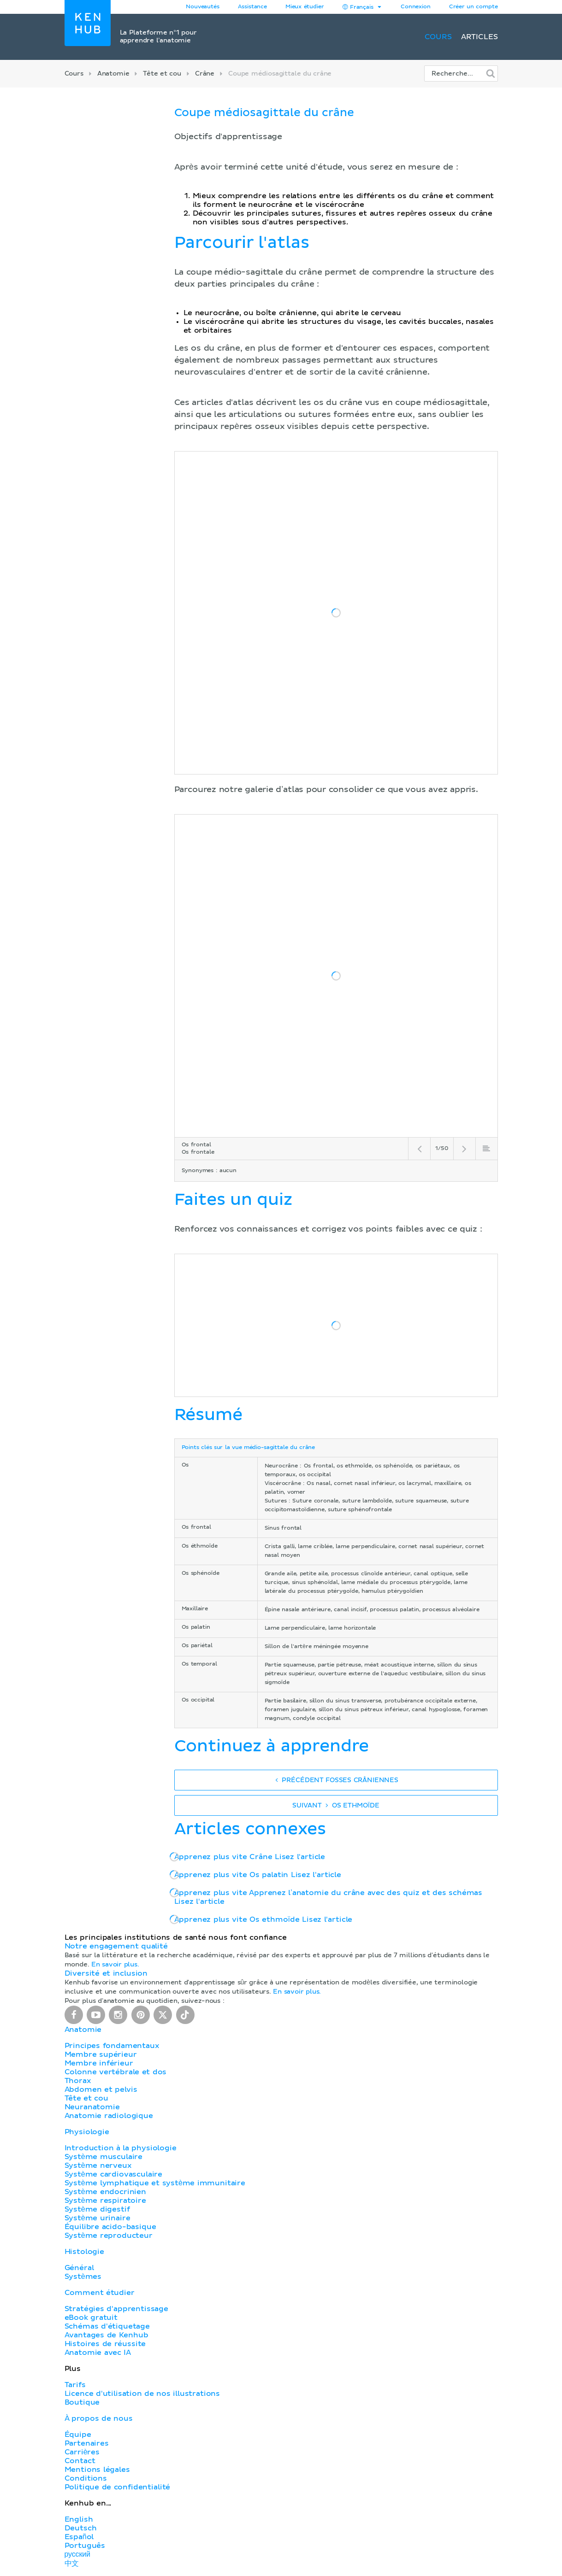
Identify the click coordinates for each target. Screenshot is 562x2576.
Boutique (82, 2402)
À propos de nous (99, 2418)
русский (77, 2554)
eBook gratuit (91, 2317)
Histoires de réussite (105, 2343)
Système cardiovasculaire (114, 2174)
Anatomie (113, 73)
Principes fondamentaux (112, 2045)
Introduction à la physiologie (121, 2148)
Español (79, 2537)
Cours (438, 37)
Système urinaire (97, 2218)
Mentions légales (97, 2469)
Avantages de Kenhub (106, 2335)
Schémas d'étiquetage (107, 2326)
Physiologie (87, 2132)
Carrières (82, 2452)
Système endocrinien (105, 2191)
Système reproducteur (109, 2235)
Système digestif (97, 2209)
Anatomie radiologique (109, 2115)
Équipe (78, 2434)
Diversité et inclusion (106, 1973)
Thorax (78, 2080)
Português (85, 2545)
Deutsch (81, 2528)
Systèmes (83, 2276)
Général (79, 2267)
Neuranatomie (92, 2107)
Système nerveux (98, 2165)
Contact (80, 2461)
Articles (479, 37)
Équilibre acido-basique (110, 2226)
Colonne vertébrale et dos (116, 2072)
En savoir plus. (115, 1964)
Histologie (84, 2251)
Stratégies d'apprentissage (116, 2308)
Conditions (86, 2478)
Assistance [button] (252, 7)
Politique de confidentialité (118, 2487)
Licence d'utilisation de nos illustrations (142, 2393)
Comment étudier (100, 2292)
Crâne (204, 73)
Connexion (416, 7)
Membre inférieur (99, 2063)
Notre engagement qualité (116, 1946)
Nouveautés (202, 7)
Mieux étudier (304, 7)
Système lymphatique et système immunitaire (155, 2183)
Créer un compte (473, 7)
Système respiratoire (105, 2200)
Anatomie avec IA (98, 2352)
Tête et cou (162, 73)
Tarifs (75, 2384)
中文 (72, 2563)
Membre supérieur (101, 2054)
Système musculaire (104, 2156)
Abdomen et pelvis (101, 2089)
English (79, 2519)
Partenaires (87, 2443)
